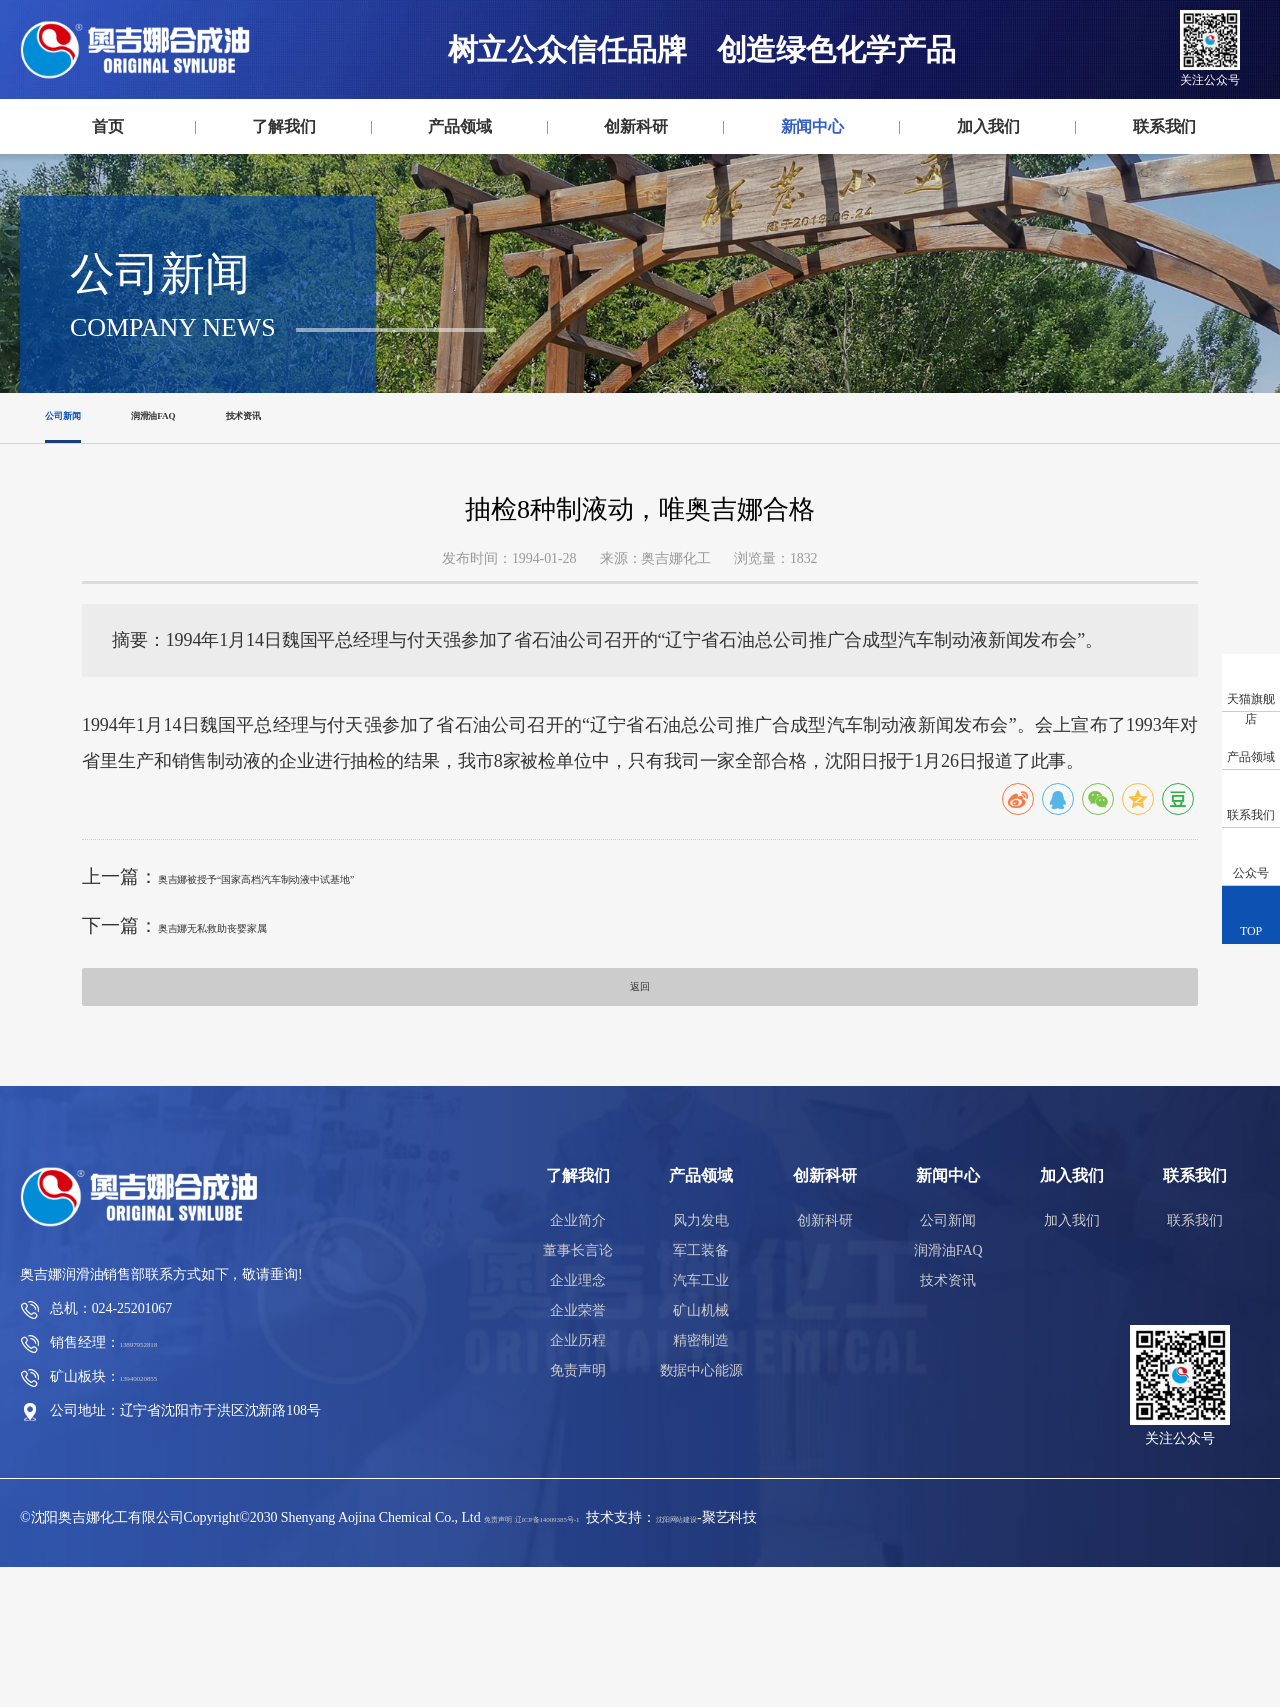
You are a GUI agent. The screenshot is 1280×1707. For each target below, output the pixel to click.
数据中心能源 (701, 1510)
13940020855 (158, 1516)
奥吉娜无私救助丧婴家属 (262, 1048)
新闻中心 (813, 126)
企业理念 (578, 1420)
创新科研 (636, 126)
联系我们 (1165, 126)
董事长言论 (578, 1390)
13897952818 (158, 1482)
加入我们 (989, 126)
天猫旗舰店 (1251, 692)
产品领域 (460, 126)
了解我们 (284, 126)
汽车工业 (701, 1420)
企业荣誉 (578, 1450)
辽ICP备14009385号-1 (608, 1657)
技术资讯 (343, 531)
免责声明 (578, 1510)
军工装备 (701, 1390)
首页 (108, 126)
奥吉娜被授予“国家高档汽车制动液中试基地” (346, 999)
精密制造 (701, 1480)
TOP (1251, 914)
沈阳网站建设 (790, 1657)
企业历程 (578, 1480)
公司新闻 (81, 531)
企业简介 (578, 1360)
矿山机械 (701, 1450)
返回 (640, 1118)
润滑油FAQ (212, 531)
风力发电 (701, 1360)
